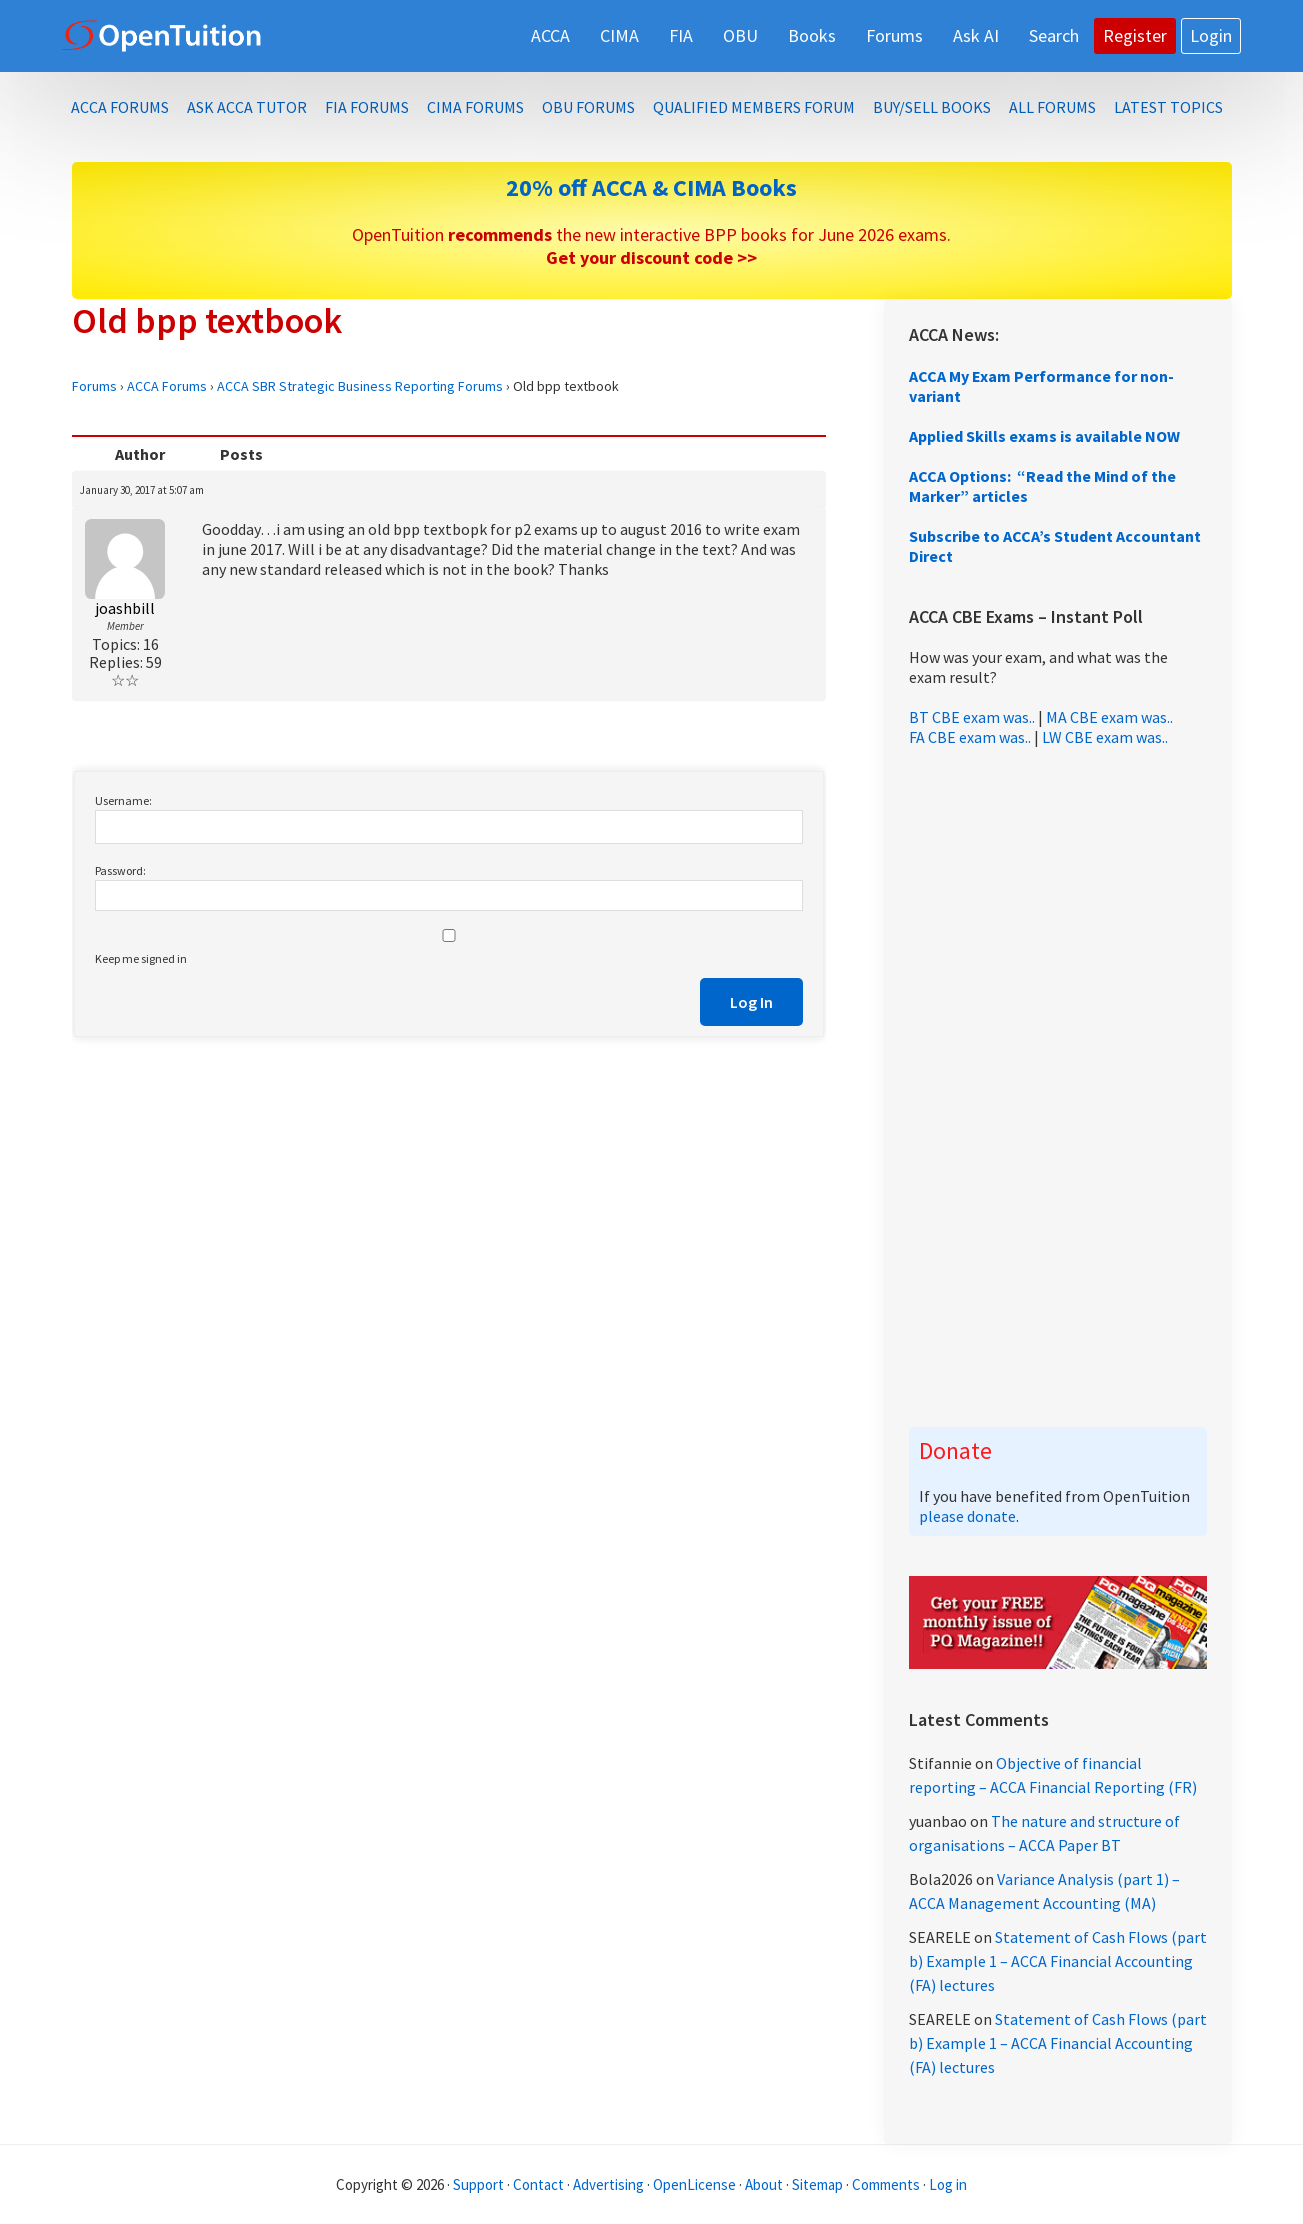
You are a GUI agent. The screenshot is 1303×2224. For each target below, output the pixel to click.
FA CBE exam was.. (970, 737)
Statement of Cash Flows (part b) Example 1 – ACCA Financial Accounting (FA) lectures (1058, 1961)
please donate (967, 1516)
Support (478, 2184)
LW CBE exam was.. (1105, 737)
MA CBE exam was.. (1109, 717)
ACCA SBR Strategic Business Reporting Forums (360, 386)
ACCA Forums (167, 386)
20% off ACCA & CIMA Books (651, 187)
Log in (948, 2184)
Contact (538, 2184)
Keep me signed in (141, 958)
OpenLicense (696, 2184)
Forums (94, 386)
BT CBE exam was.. (972, 717)
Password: (120, 870)
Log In (751, 1002)
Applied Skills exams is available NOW (1044, 436)
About (764, 2184)
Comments (887, 2184)
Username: (123, 800)
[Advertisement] (1058, 1087)
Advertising (608, 2184)
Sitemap (817, 2184)
